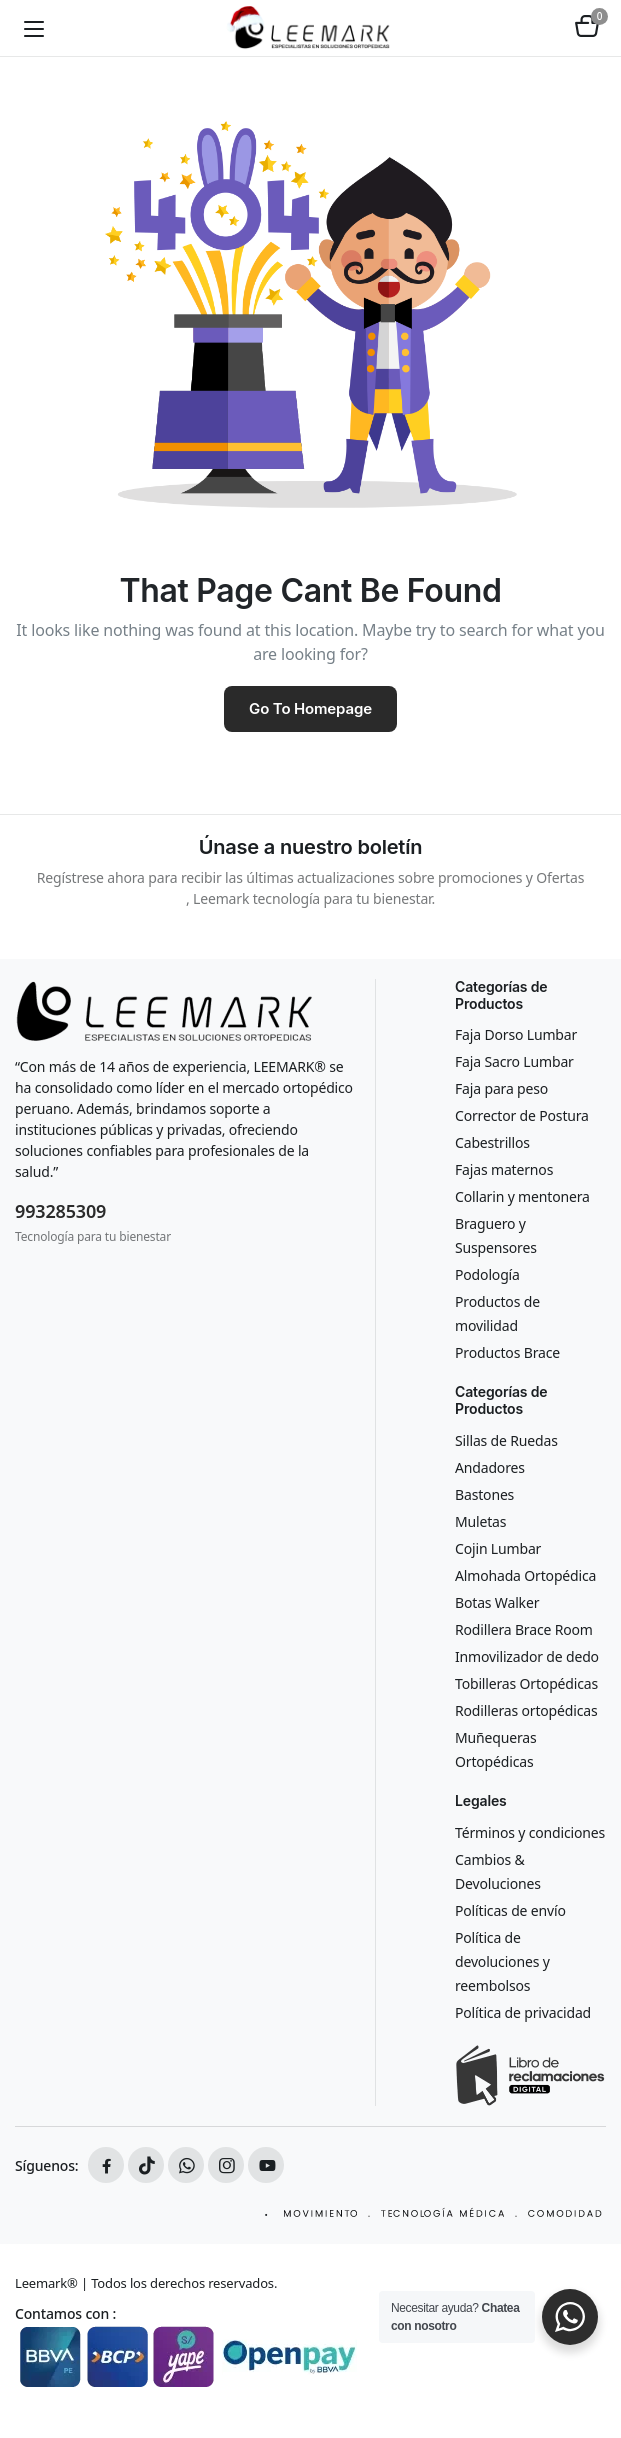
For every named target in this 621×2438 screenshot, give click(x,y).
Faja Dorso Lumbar (516, 1034)
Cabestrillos (492, 1142)
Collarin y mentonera (522, 1196)
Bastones (484, 1494)
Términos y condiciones (530, 1832)
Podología (487, 1274)
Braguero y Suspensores (496, 1235)
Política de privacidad (523, 2012)
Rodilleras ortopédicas (526, 1710)
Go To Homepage (310, 708)
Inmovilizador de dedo (527, 1656)
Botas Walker (497, 1602)
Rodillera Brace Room (524, 1629)
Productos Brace (507, 1352)
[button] (587, 28)
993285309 (60, 1211)
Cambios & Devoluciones (498, 1871)
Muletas (480, 1521)
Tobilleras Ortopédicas (526, 1683)
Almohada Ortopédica (525, 1575)
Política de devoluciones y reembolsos (502, 1961)
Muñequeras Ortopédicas (496, 1749)
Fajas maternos (504, 1169)
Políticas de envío (510, 1910)
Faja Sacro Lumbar (514, 1061)
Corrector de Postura (522, 1115)
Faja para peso (501, 1088)
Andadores (490, 1467)
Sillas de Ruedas (506, 1440)
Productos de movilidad (497, 1313)
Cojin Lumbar (498, 1548)
